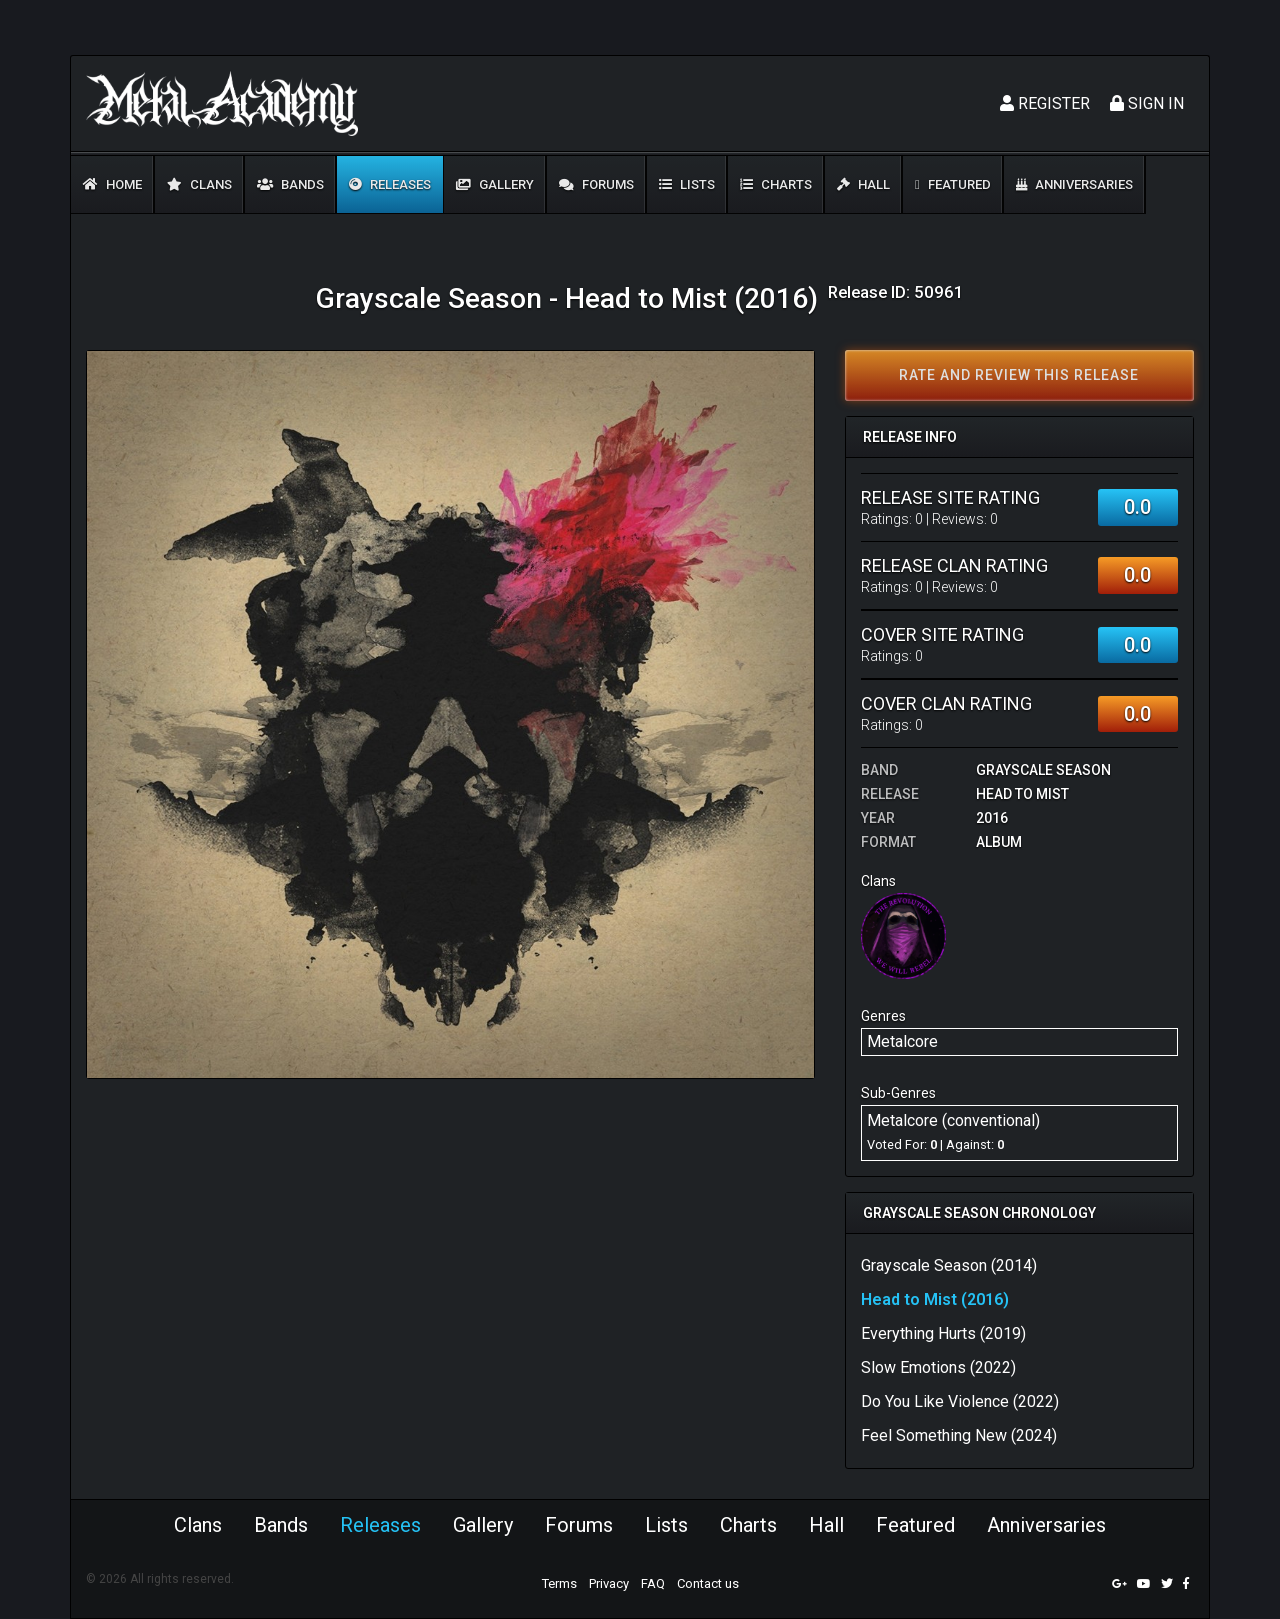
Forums (596, 184)
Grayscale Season (1043, 770)
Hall (863, 184)
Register (1045, 103)
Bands (290, 184)
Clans (199, 184)
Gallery (495, 184)
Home (112, 184)
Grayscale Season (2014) (949, 1265)
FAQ (653, 1583)
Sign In (1147, 103)
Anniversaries (1074, 184)
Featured (953, 184)
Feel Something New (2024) (959, 1435)
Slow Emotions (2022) (938, 1367)
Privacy (609, 1583)
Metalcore (902, 1041)
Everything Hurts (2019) (943, 1333)
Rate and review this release (1019, 375)
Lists (687, 184)
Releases (390, 184)
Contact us (708, 1583)
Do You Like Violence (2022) (960, 1401)
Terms (559, 1583)
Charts (776, 184)
